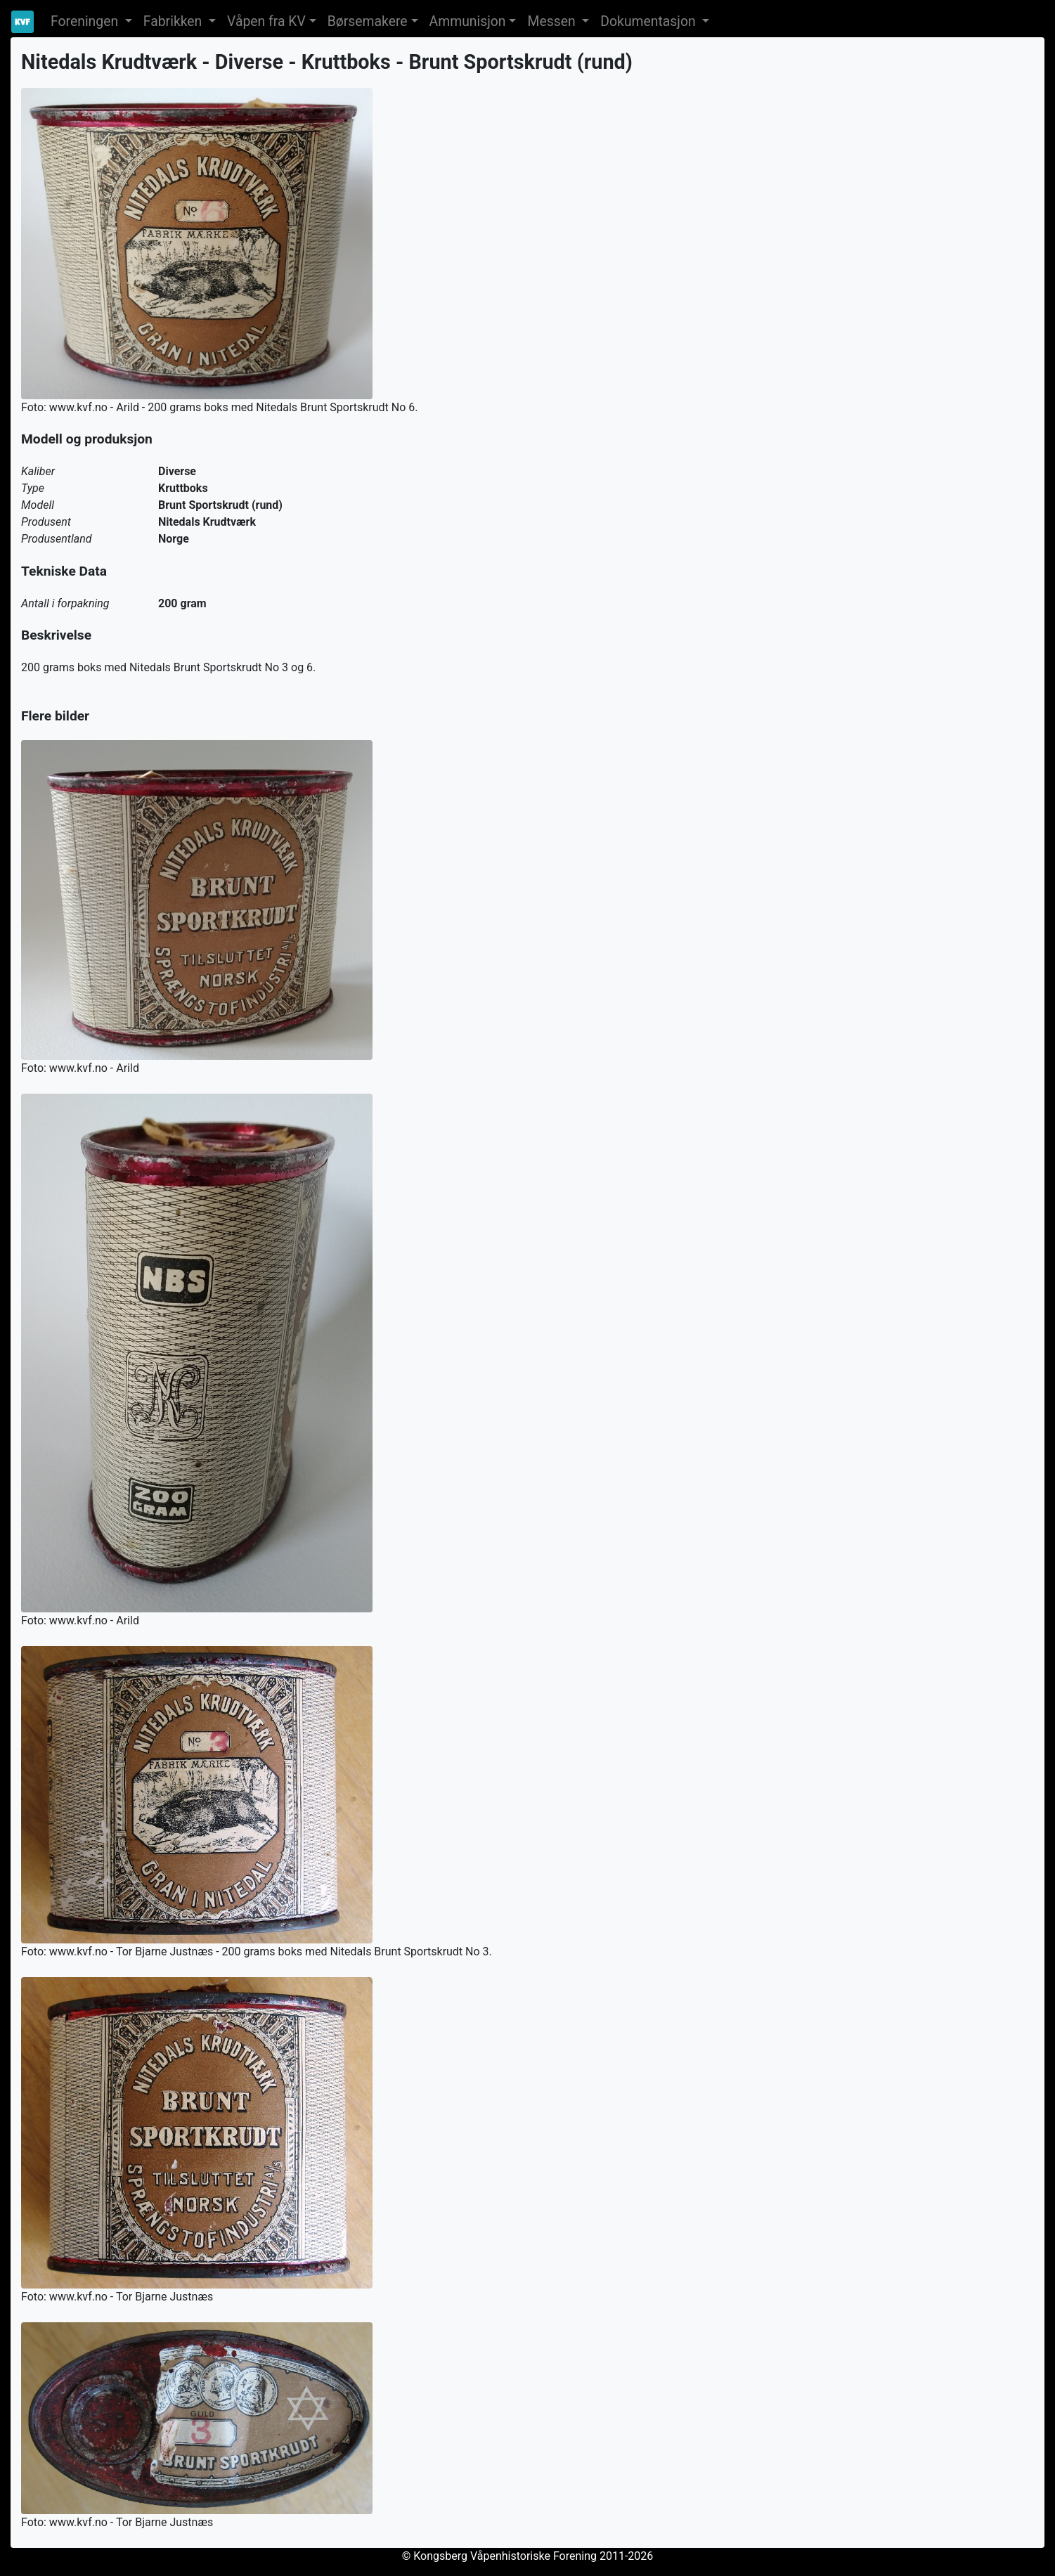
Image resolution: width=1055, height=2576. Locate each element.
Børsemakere (368, 21)
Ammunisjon (467, 21)
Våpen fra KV (266, 21)
